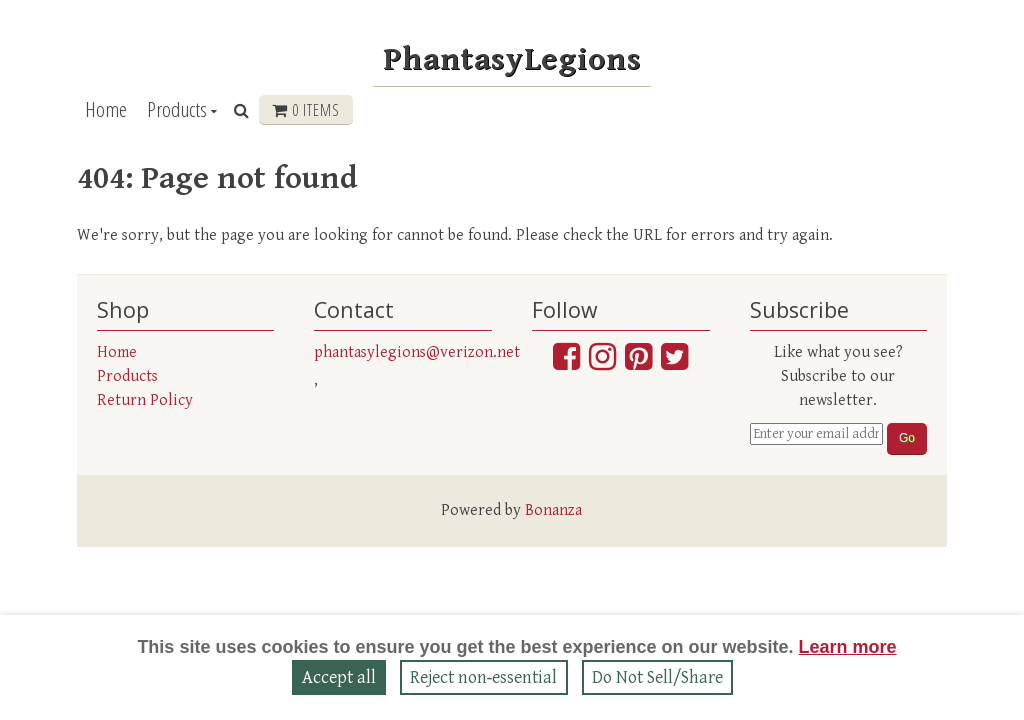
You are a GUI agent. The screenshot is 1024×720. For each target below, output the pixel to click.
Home (106, 109)
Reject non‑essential (484, 677)
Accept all (339, 677)
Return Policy (145, 400)
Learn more (848, 647)
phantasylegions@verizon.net (417, 352)
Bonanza (553, 510)
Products (177, 109)
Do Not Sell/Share (657, 677)
